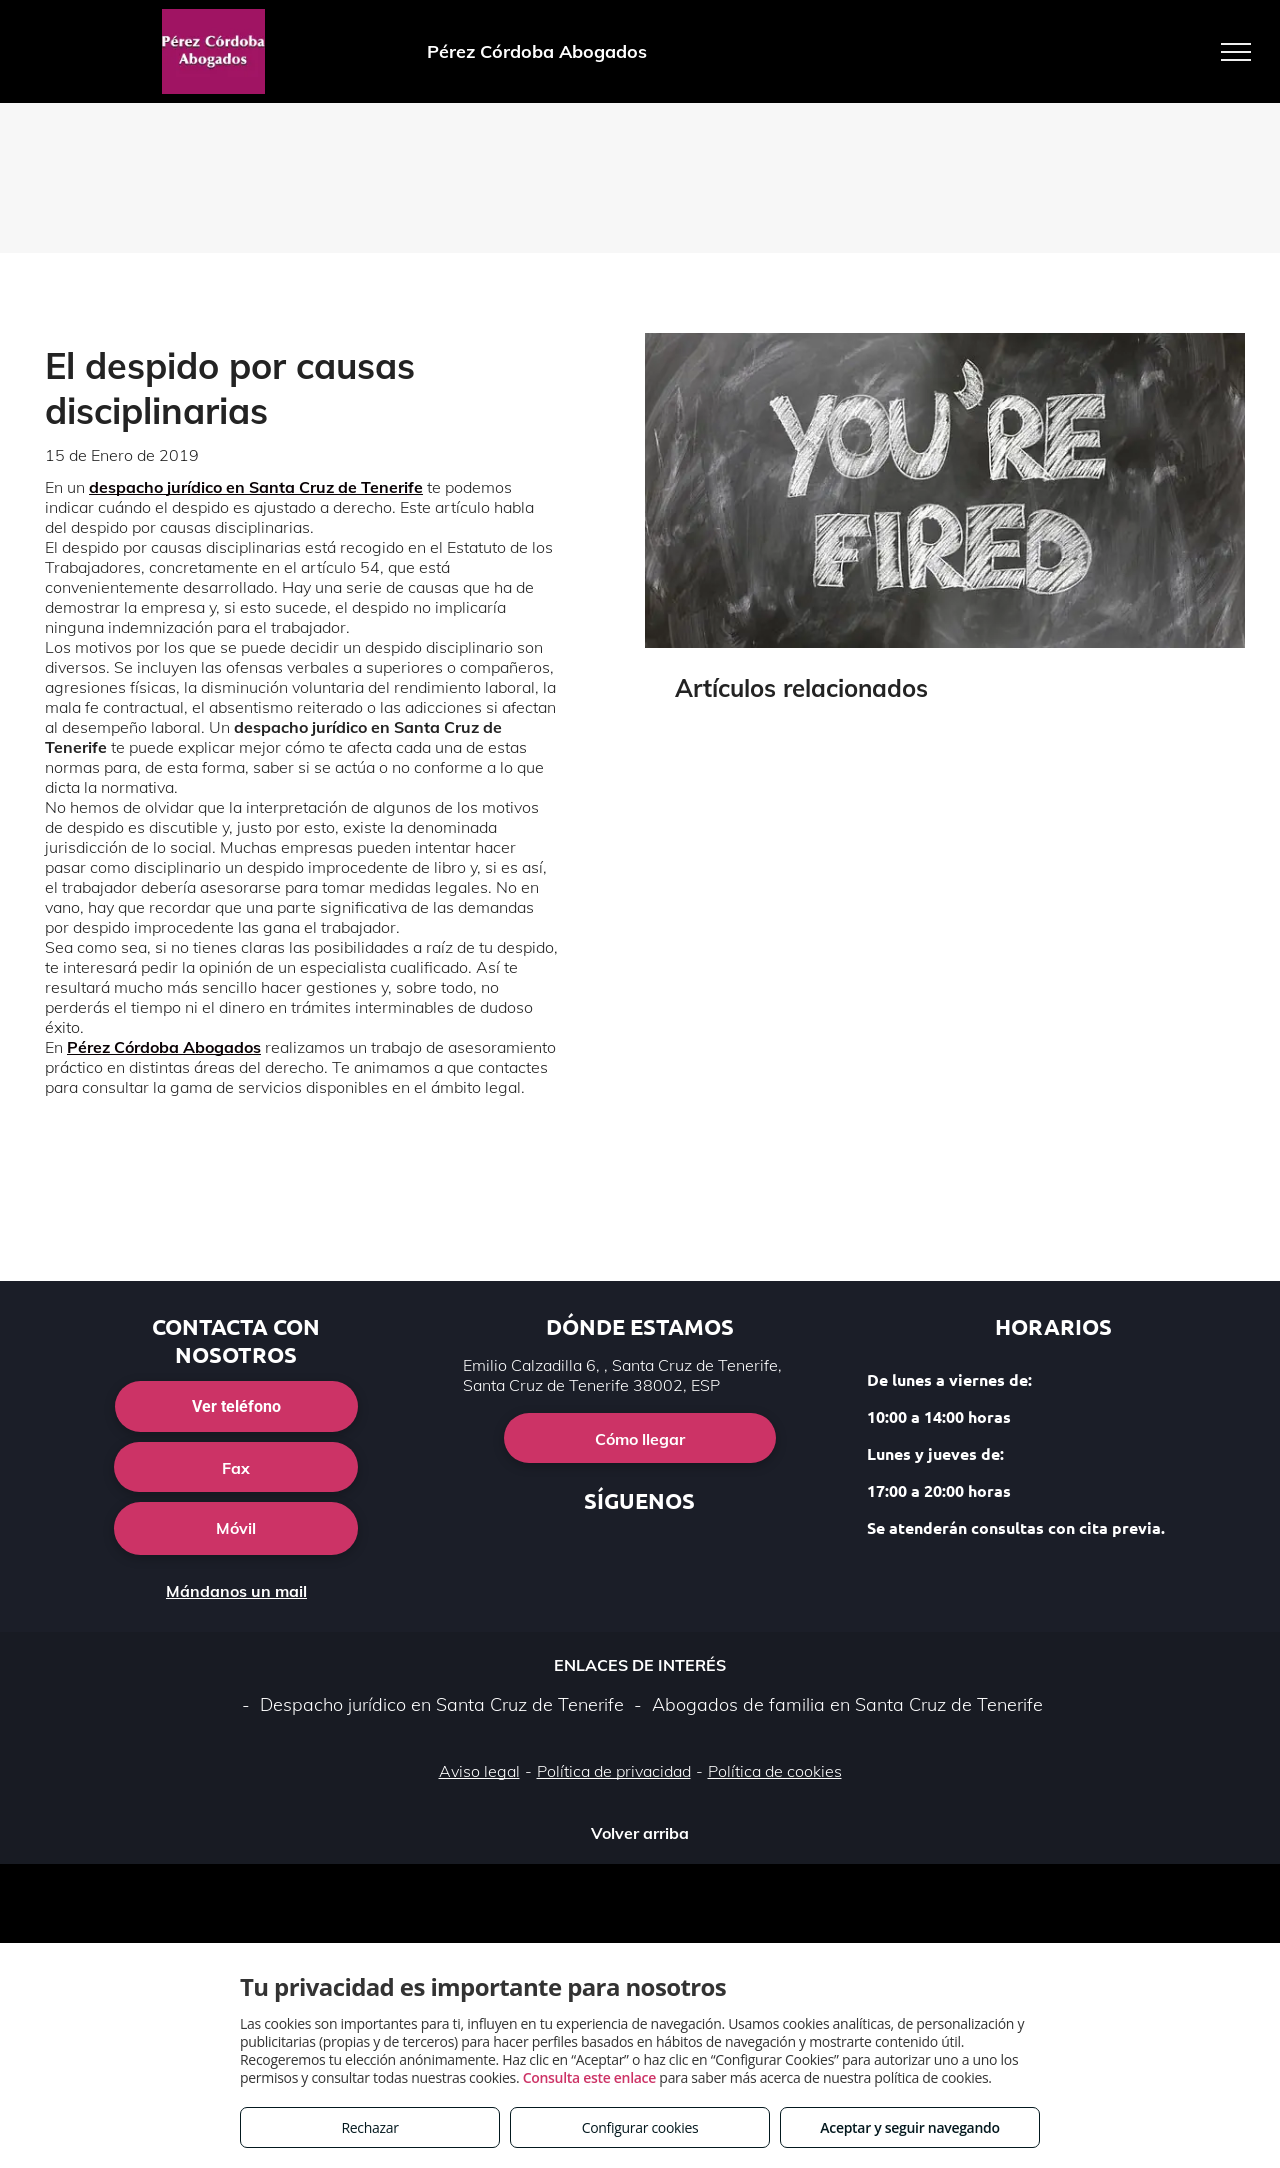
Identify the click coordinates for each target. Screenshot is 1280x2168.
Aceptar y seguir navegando (909, 2127)
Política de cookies (775, 1771)
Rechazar (369, 2127)
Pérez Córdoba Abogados (164, 1047)
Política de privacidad (614, 1771)
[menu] (1236, 52)
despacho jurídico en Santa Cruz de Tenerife (256, 487)
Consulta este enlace (589, 2077)
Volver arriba (640, 1833)
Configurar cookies (640, 2127)
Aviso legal (479, 1771)
